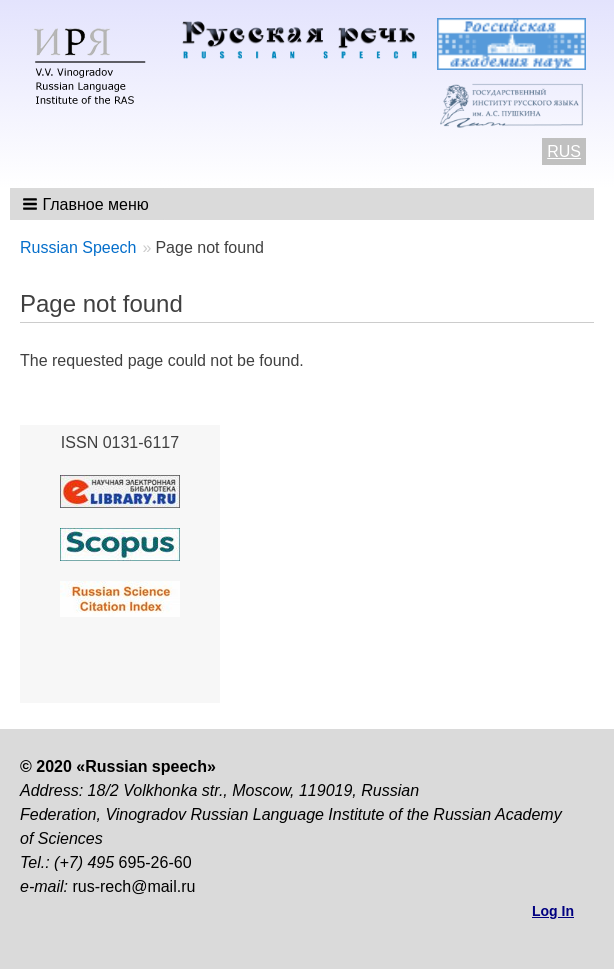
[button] (87, 204)
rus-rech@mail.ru (133, 886)
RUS (564, 151)
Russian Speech (78, 247)
